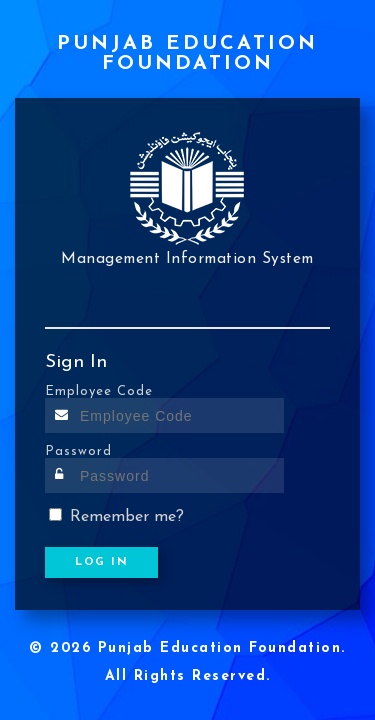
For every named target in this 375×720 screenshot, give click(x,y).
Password (78, 451)
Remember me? (127, 517)
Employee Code (99, 391)
